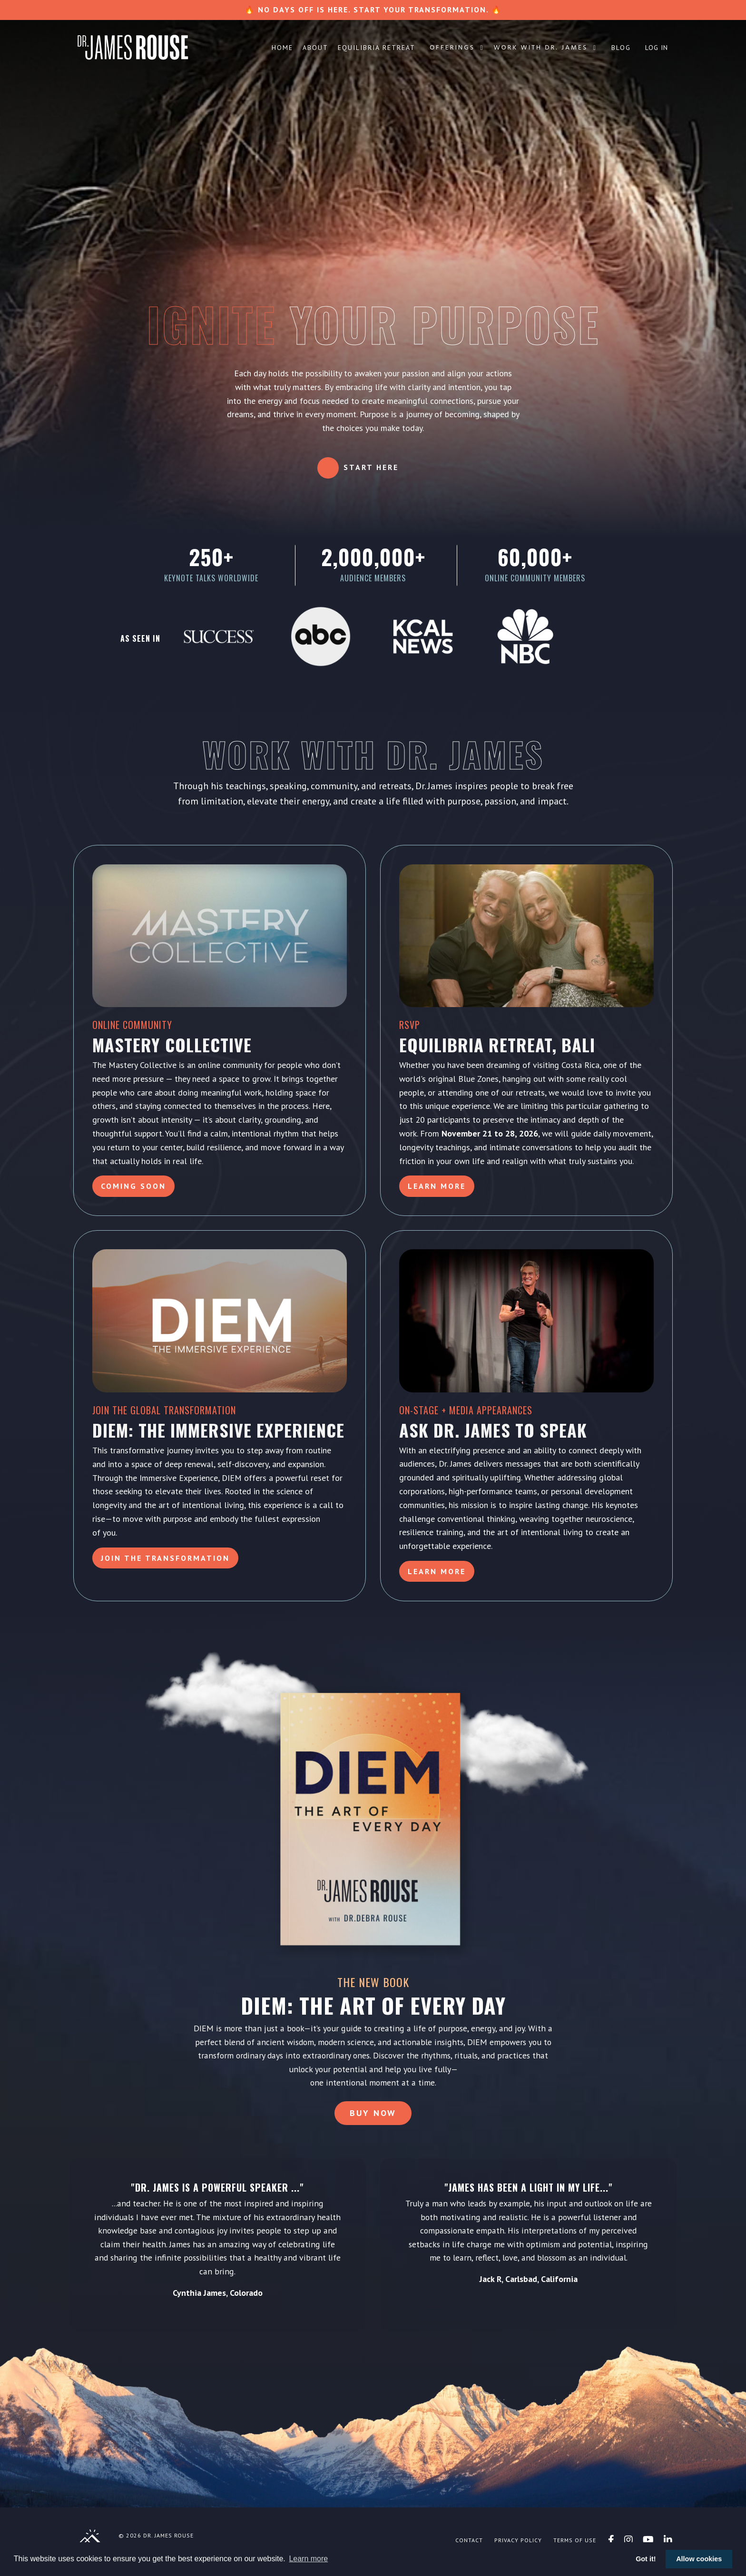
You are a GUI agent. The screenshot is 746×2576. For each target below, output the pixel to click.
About (315, 47)
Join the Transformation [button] (165, 1558)
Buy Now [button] (373, 2119)
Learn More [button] (437, 1187)
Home (282, 47)
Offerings (457, 48)
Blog (621, 47)
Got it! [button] (646, 2559)
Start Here (371, 467)
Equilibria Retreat (376, 47)
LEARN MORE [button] (437, 1572)
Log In (656, 47)
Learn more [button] (308, 2559)
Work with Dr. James (545, 48)
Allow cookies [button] (699, 2559)
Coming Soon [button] (134, 1187)
